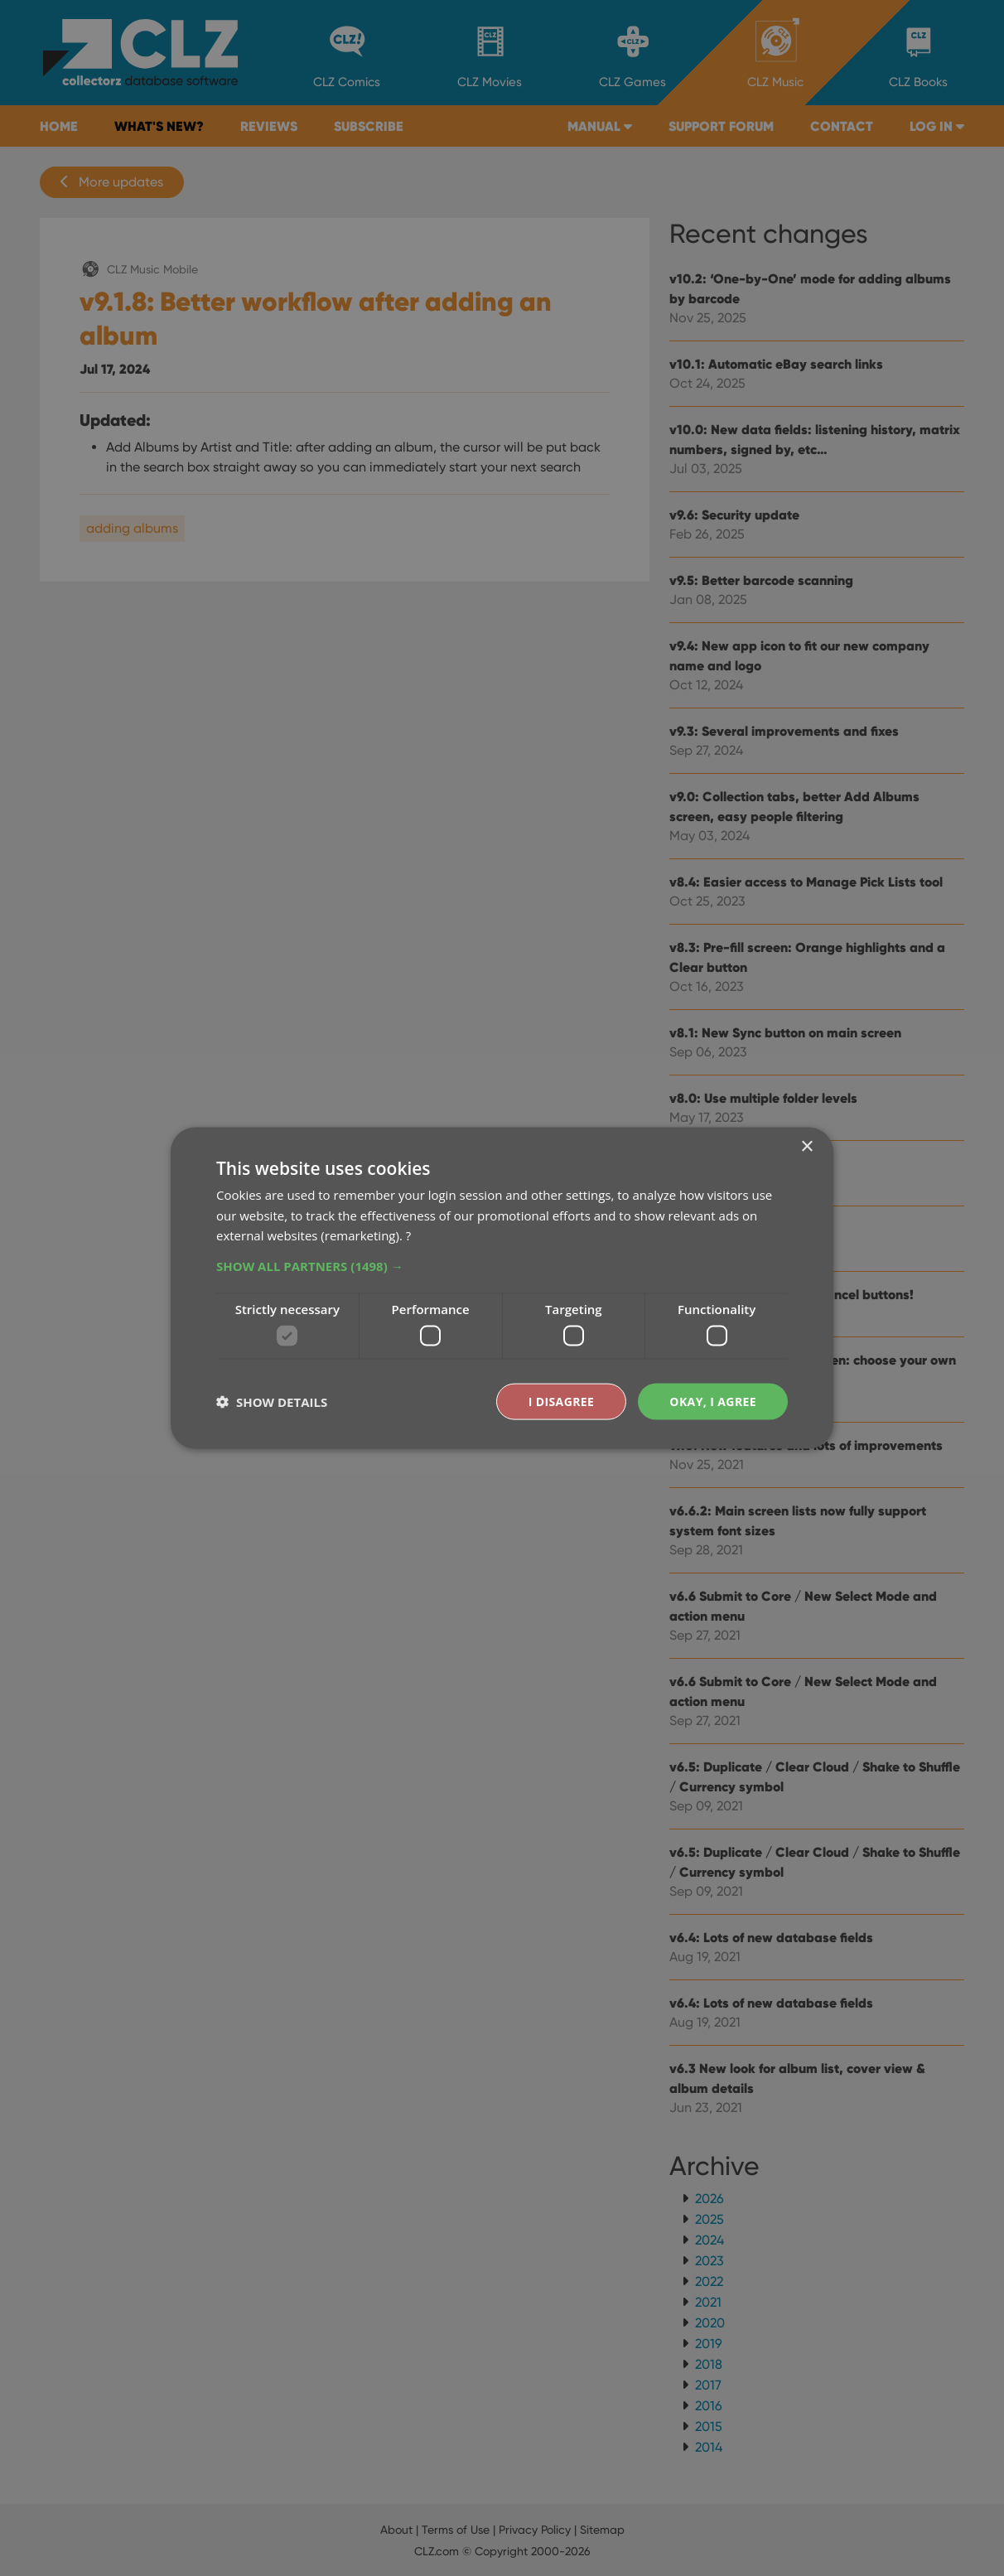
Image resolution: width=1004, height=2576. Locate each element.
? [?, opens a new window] (408, 1235)
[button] (502, 1266)
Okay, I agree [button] (712, 1401)
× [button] (806, 1146)
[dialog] (502, 1288)
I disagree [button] (562, 1401)
